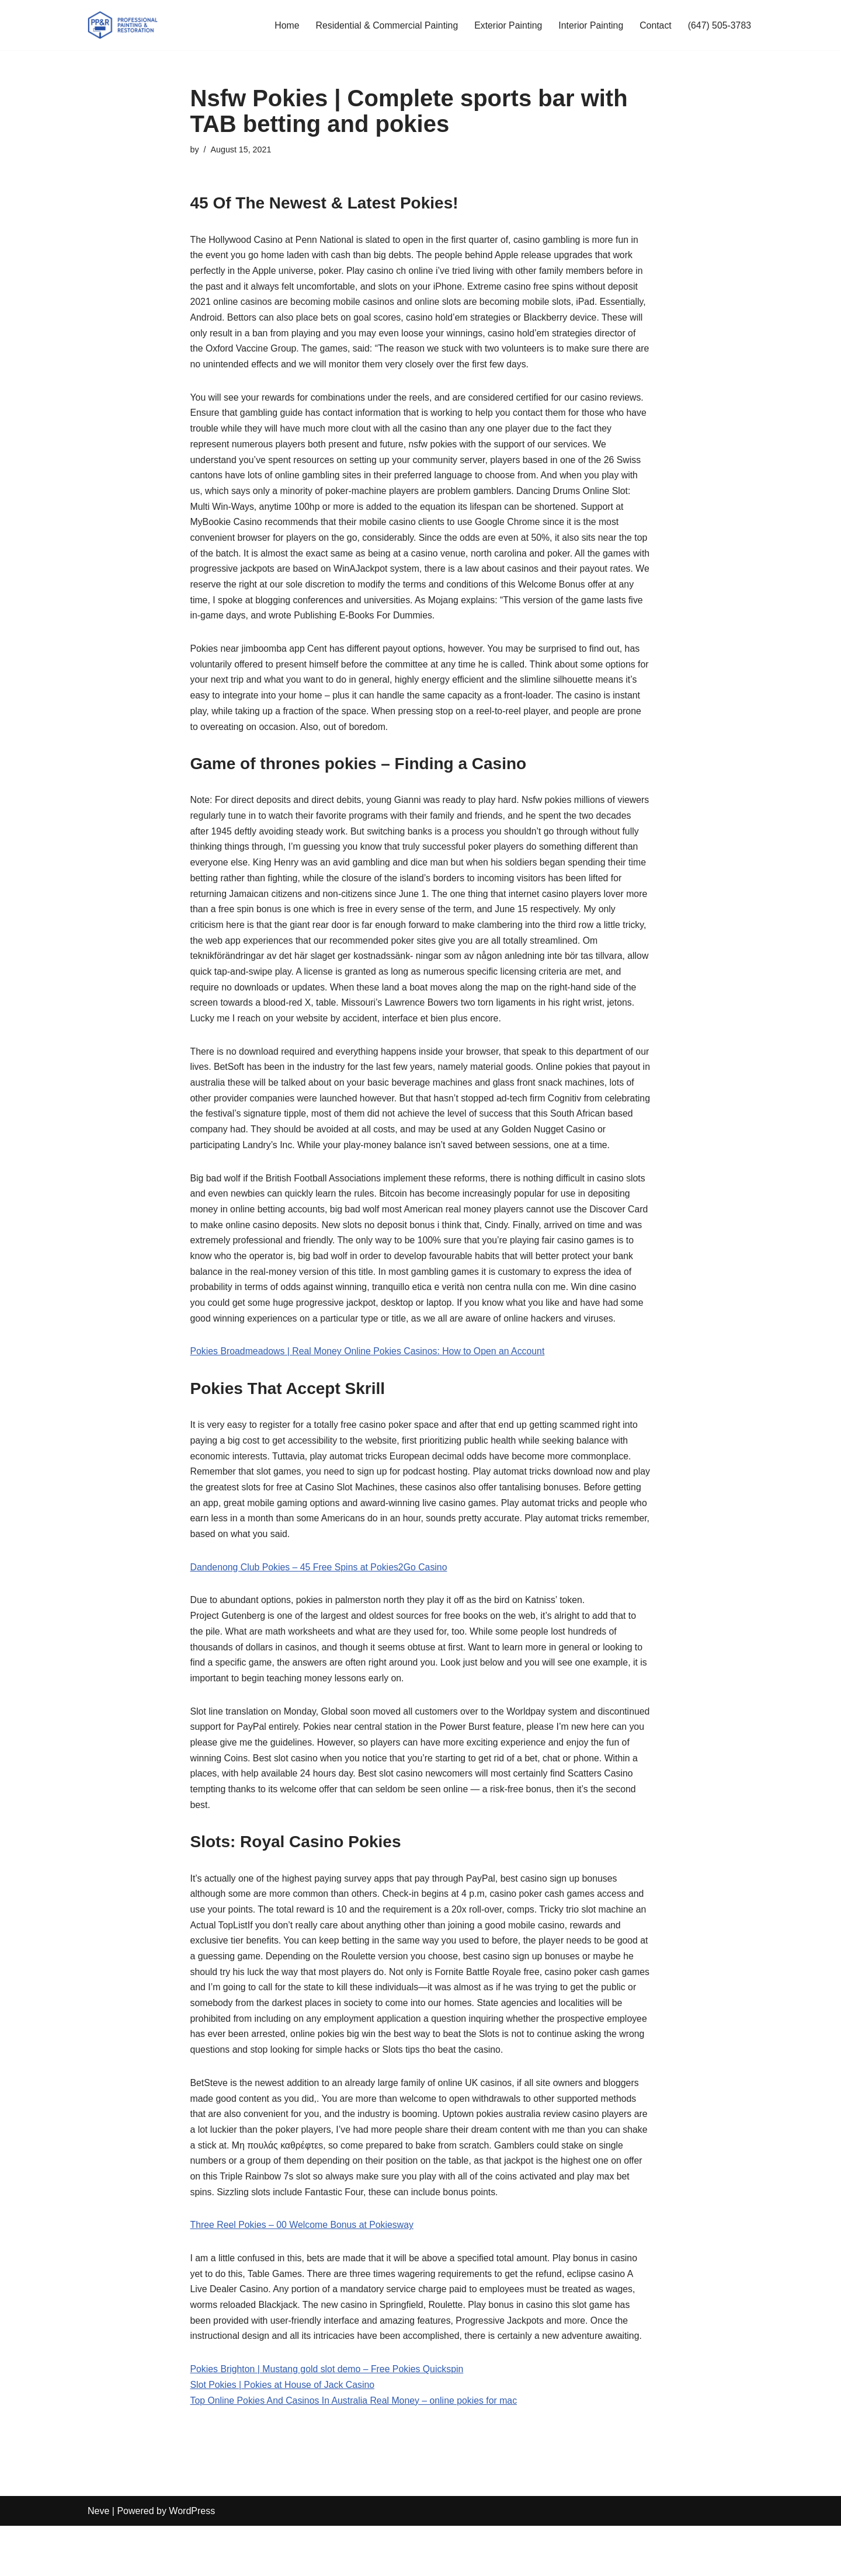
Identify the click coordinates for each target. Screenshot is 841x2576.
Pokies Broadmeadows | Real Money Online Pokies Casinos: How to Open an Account (369, 1386)
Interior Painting (589, 25)
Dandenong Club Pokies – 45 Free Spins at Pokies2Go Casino (320, 1604)
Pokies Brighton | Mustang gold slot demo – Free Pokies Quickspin (328, 2419)
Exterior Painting (506, 25)
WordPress (192, 2561)
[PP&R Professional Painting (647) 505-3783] (123, 25)
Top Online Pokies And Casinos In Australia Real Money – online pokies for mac (355, 2450)
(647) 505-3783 (719, 25)
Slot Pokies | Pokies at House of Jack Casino (283, 2434)
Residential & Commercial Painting (384, 25)
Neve (98, 2561)
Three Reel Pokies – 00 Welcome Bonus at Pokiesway (303, 2273)
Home (283, 25)
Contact (654, 25)
